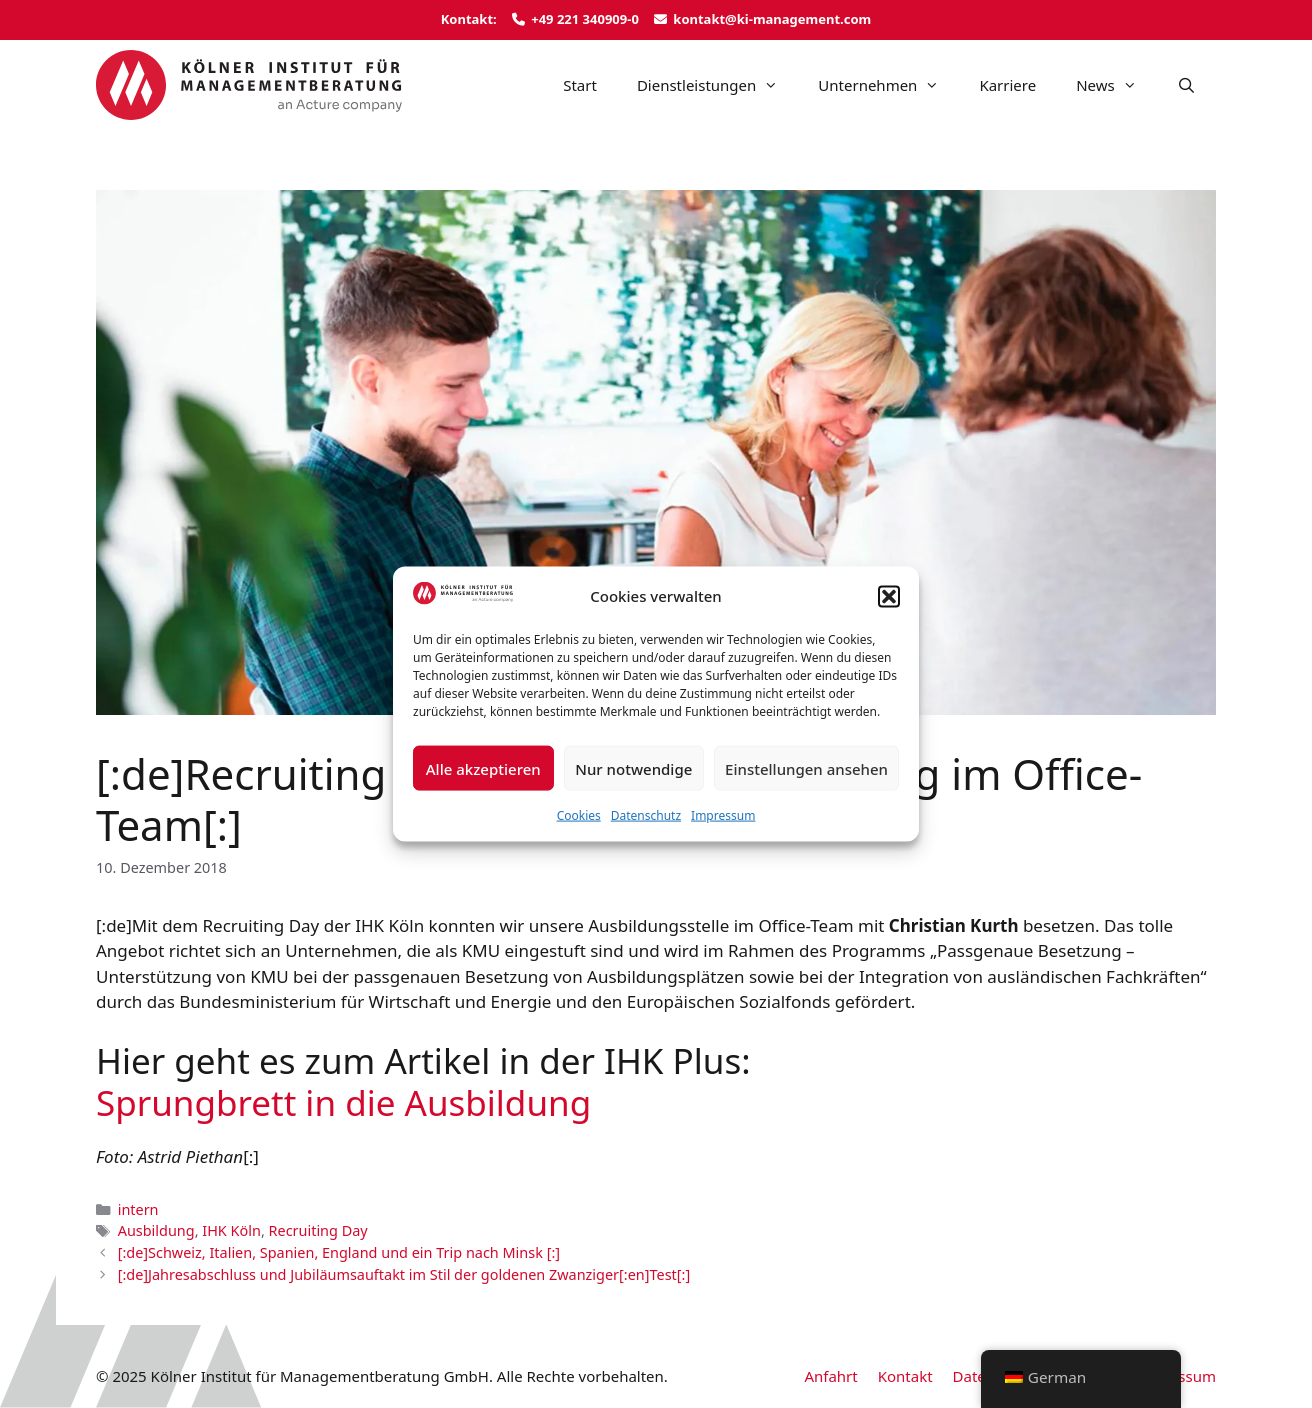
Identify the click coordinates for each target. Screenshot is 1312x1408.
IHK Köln (231, 1230)
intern (138, 1209)
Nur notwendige (633, 768)
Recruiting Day (318, 1230)
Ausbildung (156, 1230)
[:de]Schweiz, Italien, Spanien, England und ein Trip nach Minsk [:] (339, 1252)
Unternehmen (888, 85)
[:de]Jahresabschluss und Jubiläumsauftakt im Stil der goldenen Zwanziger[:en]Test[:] (404, 1274)
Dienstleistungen (717, 85)
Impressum (723, 815)
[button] (889, 596)
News (1116, 85)
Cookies (579, 815)
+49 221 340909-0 (585, 19)
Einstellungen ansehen (806, 768)
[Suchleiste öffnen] (1186, 85)
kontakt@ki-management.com (772, 19)
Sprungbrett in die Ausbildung (343, 1102)
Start (580, 85)
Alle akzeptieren (483, 768)
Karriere (1007, 85)
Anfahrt (830, 1376)
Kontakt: (469, 19)
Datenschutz (646, 815)
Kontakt (905, 1376)
